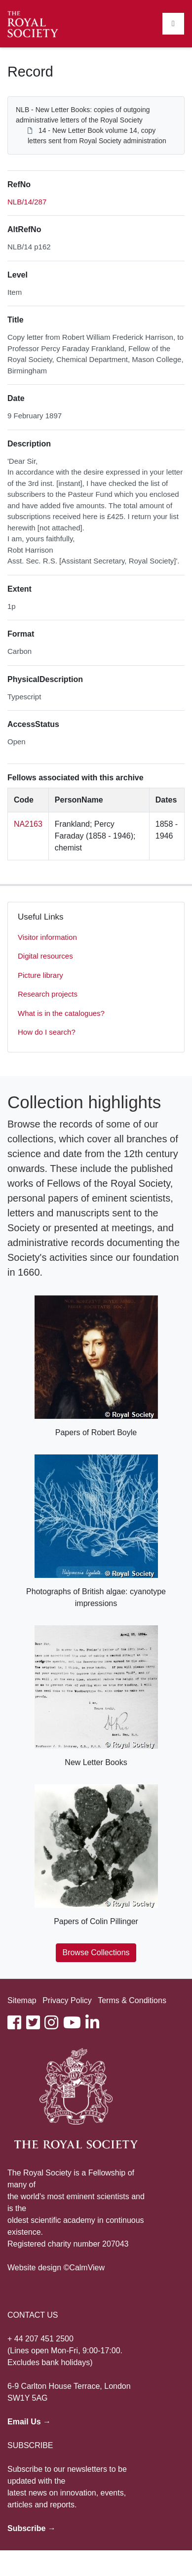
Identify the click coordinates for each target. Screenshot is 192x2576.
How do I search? (47, 1032)
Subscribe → (31, 2528)
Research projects (47, 994)
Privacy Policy (67, 2000)
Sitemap (22, 2000)
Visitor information (47, 937)
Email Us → (29, 2421)
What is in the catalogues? (61, 1013)
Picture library (40, 975)
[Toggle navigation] (173, 24)
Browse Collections (95, 1952)
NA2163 (28, 824)
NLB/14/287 (26, 202)
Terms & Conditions (132, 2000)
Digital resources (45, 956)
